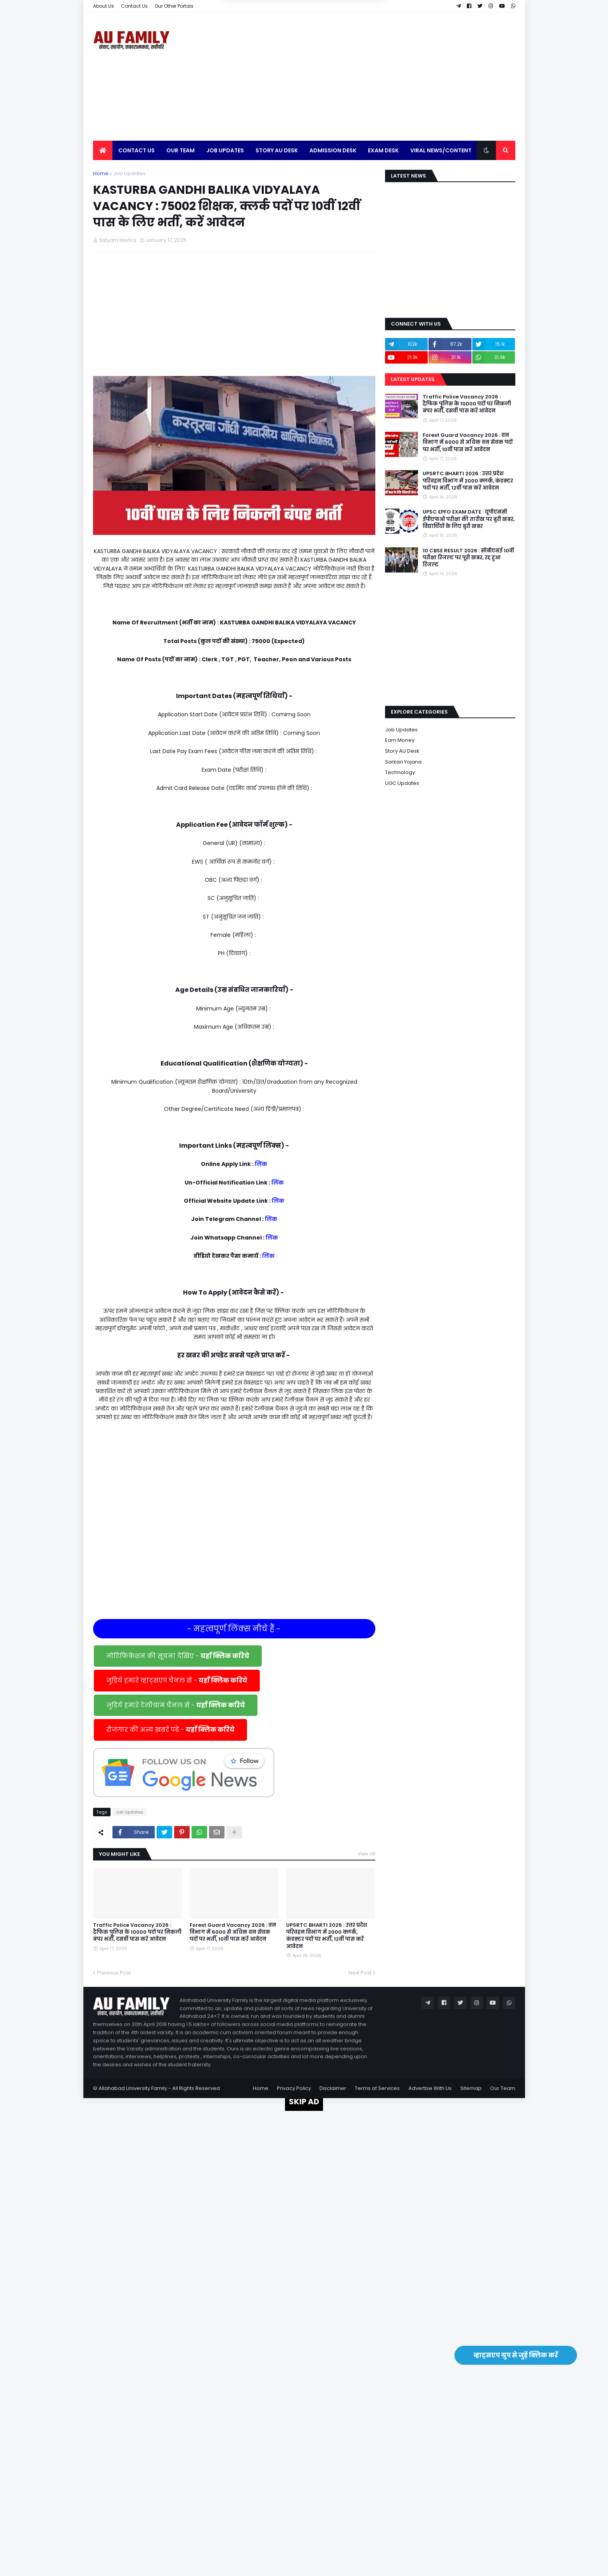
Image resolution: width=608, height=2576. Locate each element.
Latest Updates (413, 379)
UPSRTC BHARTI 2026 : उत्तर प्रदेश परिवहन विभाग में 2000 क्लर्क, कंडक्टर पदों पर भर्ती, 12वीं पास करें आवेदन (326, 1936)
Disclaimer (333, 2088)
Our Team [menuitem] (180, 150)
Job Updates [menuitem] (225, 150)
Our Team (502, 2088)
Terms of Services (377, 2088)
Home (101, 173)
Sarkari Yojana (403, 762)
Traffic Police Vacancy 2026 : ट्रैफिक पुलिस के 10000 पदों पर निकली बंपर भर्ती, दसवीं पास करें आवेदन (137, 1932)
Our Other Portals (174, 6)
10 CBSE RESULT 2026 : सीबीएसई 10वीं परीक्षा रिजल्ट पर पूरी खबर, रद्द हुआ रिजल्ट (468, 557)
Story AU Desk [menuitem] (277, 150)
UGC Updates (402, 783)
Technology (400, 772)
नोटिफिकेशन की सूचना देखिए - (177, 1656)
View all (366, 1853)
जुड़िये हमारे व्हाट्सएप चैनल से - (176, 1680)
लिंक (261, 1164)
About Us (103, 6)
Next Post (360, 1972)
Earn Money (400, 740)
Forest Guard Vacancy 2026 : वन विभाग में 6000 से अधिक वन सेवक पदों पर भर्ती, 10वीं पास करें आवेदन (233, 1932)
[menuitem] (102, 150)
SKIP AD (304, 2101)
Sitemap (471, 2088)
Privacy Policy (294, 2088)
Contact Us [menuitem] (136, 150)
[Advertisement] (374, 76)
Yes (341, 42)
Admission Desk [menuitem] (332, 150)
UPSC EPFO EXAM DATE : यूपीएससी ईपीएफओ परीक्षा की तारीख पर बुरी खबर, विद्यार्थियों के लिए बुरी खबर (469, 519)
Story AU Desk (402, 751)
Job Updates (129, 173)
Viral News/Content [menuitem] (441, 150)
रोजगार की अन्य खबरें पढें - (170, 1729)
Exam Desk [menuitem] (383, 150)
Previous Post (114, 1972)
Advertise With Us (430, 2088)
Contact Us (134, 6)
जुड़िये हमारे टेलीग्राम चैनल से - (175, 1705)
